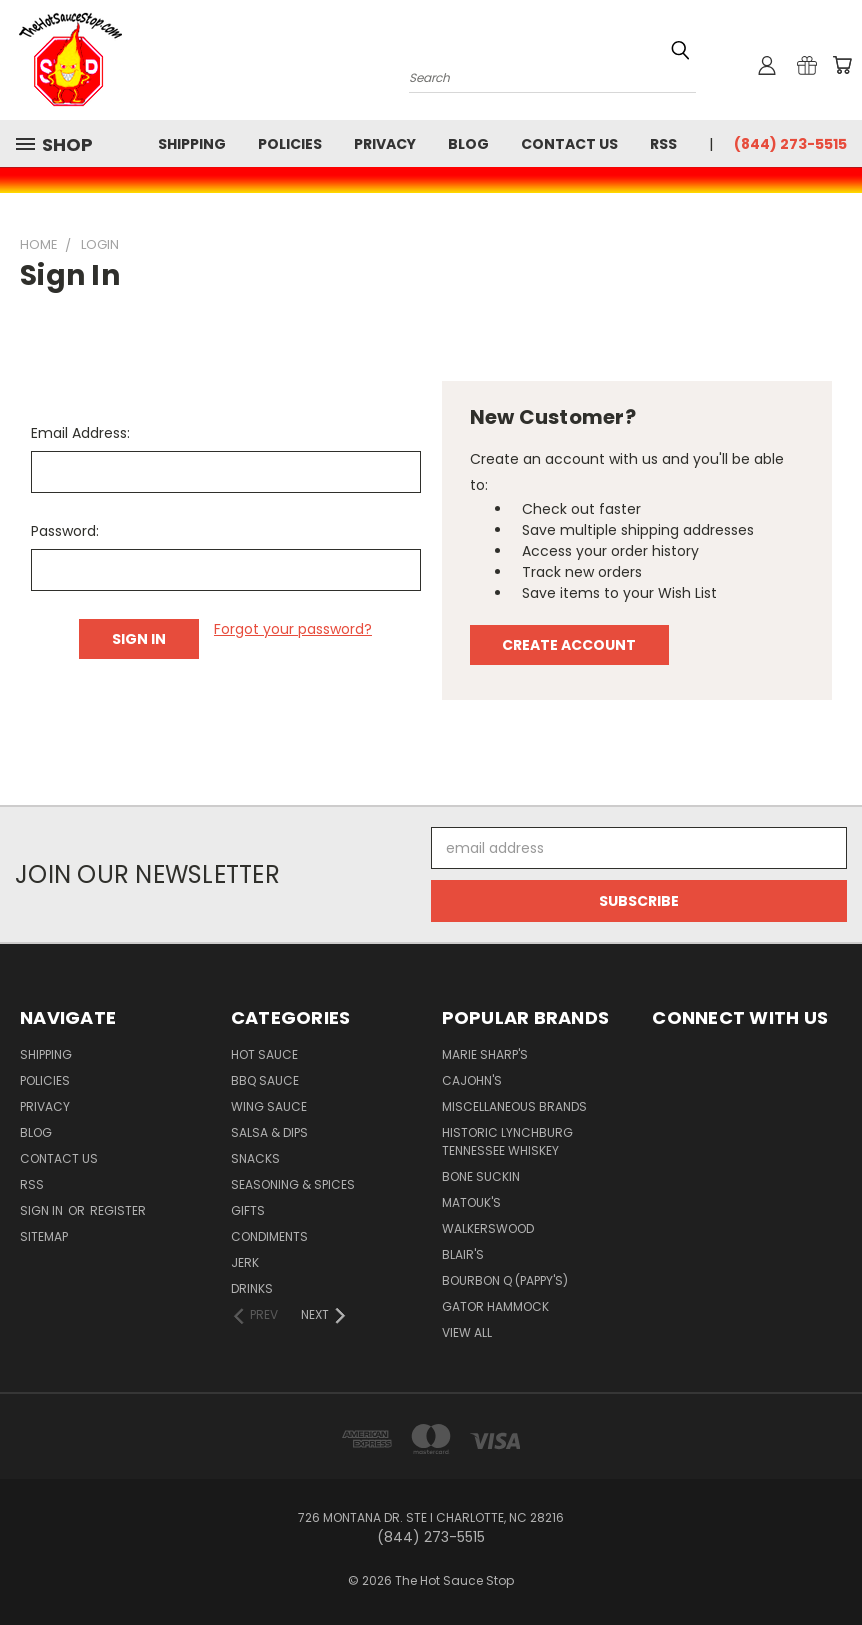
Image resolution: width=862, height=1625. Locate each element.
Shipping (192, 144)
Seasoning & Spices (293, 1184)
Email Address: (80, 433)
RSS (663, 144)
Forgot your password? (293, 629)
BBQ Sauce (265, 1080)
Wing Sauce (269, 1106)
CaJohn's (472, 1080)
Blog (468, 144)
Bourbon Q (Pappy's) (505, 1280)
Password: (65, 531)
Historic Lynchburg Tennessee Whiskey (507, 1141)
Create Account (569, 645)
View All (467, 1332)
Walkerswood (488, 1228)
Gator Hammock (495, 1306)
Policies (290, 144)
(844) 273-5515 (790, 144)
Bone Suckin (481, 1176)
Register (118, 1210)
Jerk (245, 1262)
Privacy (385, 144)
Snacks (255, 1158)
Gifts (248, 1210)
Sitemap (44, 1236)
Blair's (463, 1254)
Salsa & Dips (269, 1132)
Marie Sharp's (485, 1054)
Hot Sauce (264, 1054)
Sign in (43, 1210)
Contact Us (569, 144)
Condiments (269, 1236)
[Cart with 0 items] (842, 65)
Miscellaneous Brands (514, 1106)
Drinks (252, 1288)
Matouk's (471, 1202)
